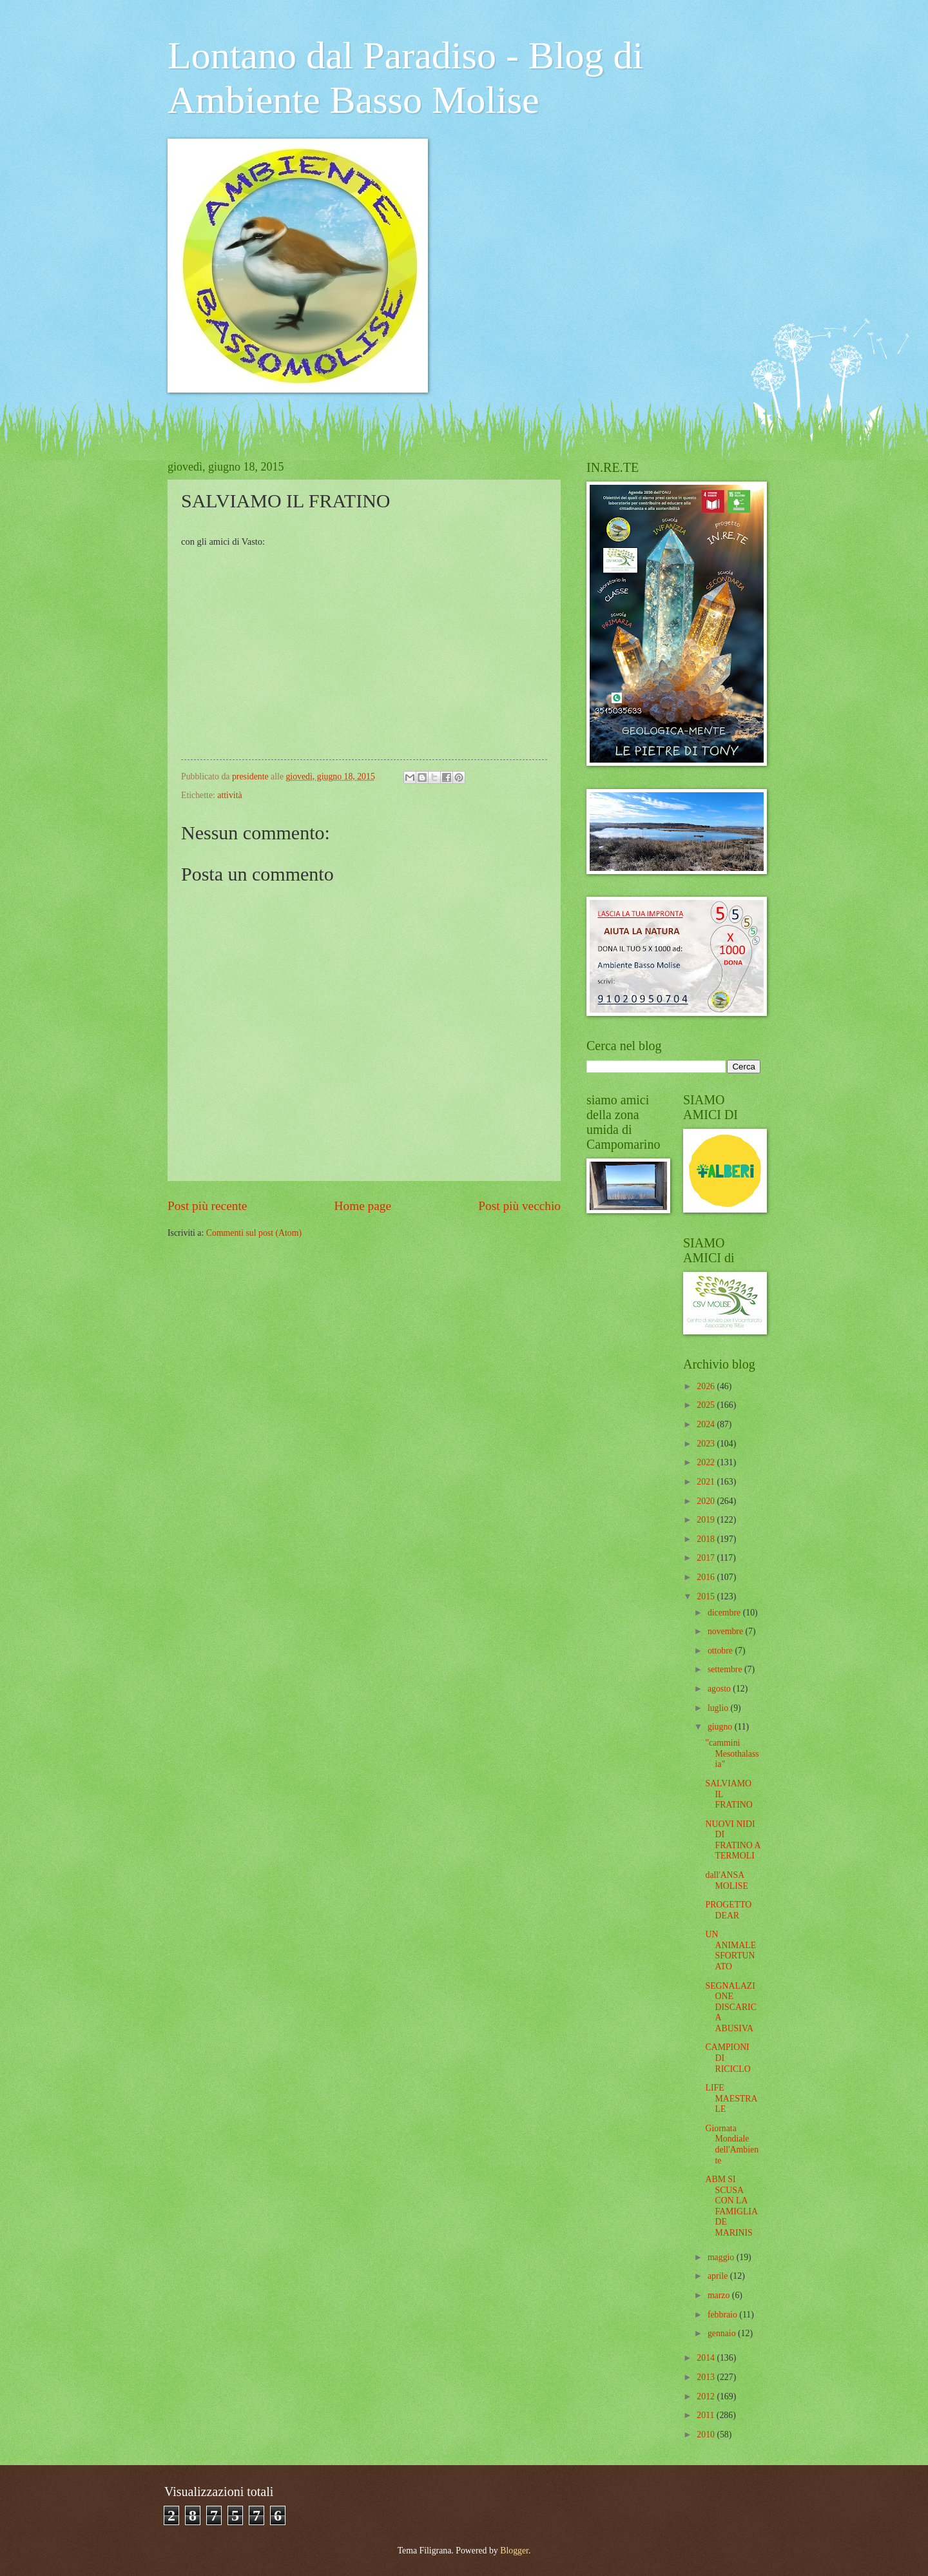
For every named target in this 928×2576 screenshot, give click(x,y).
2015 (707, 1596)
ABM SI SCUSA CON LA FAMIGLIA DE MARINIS (731, 2206)
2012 (707, 2396)
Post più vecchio (519, 1206)
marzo (720, 2295)
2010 (707, 2434)
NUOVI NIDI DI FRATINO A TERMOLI (732, 1840)
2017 (707, 1558)
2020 (707, 1501)
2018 (707, 1539)
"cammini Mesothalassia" (732, 1753)
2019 (707, 1520)
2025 (707, 1405)
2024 (707, 1424)
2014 (707, 2358)
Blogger (514, 2550)
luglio (719, 1708)
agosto (720, 1688)
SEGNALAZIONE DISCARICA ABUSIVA (730, 2007)
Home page (362, 1206)
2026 (707, 1386)
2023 (707, 1444)
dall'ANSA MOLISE (726, 1880)
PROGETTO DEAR (728, 1910)
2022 (707, 1462)
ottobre (721, 1650)
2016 (707, 1577)
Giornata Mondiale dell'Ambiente (732, 2144)
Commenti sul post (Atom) (254, 1233)
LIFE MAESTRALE (731, 2098)
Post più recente (207, 1206)
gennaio (723, 2333)
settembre (726, 1669)
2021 (707, 1482)
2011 (707, 2415)
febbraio (723, 2314)
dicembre (725, 1612)
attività (229, 795)
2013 (707, 2377)
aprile (719, 2276)
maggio (722, 2257)
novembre (727, 1631)
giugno (721, 1727)
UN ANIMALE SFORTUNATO (730, 1950)
